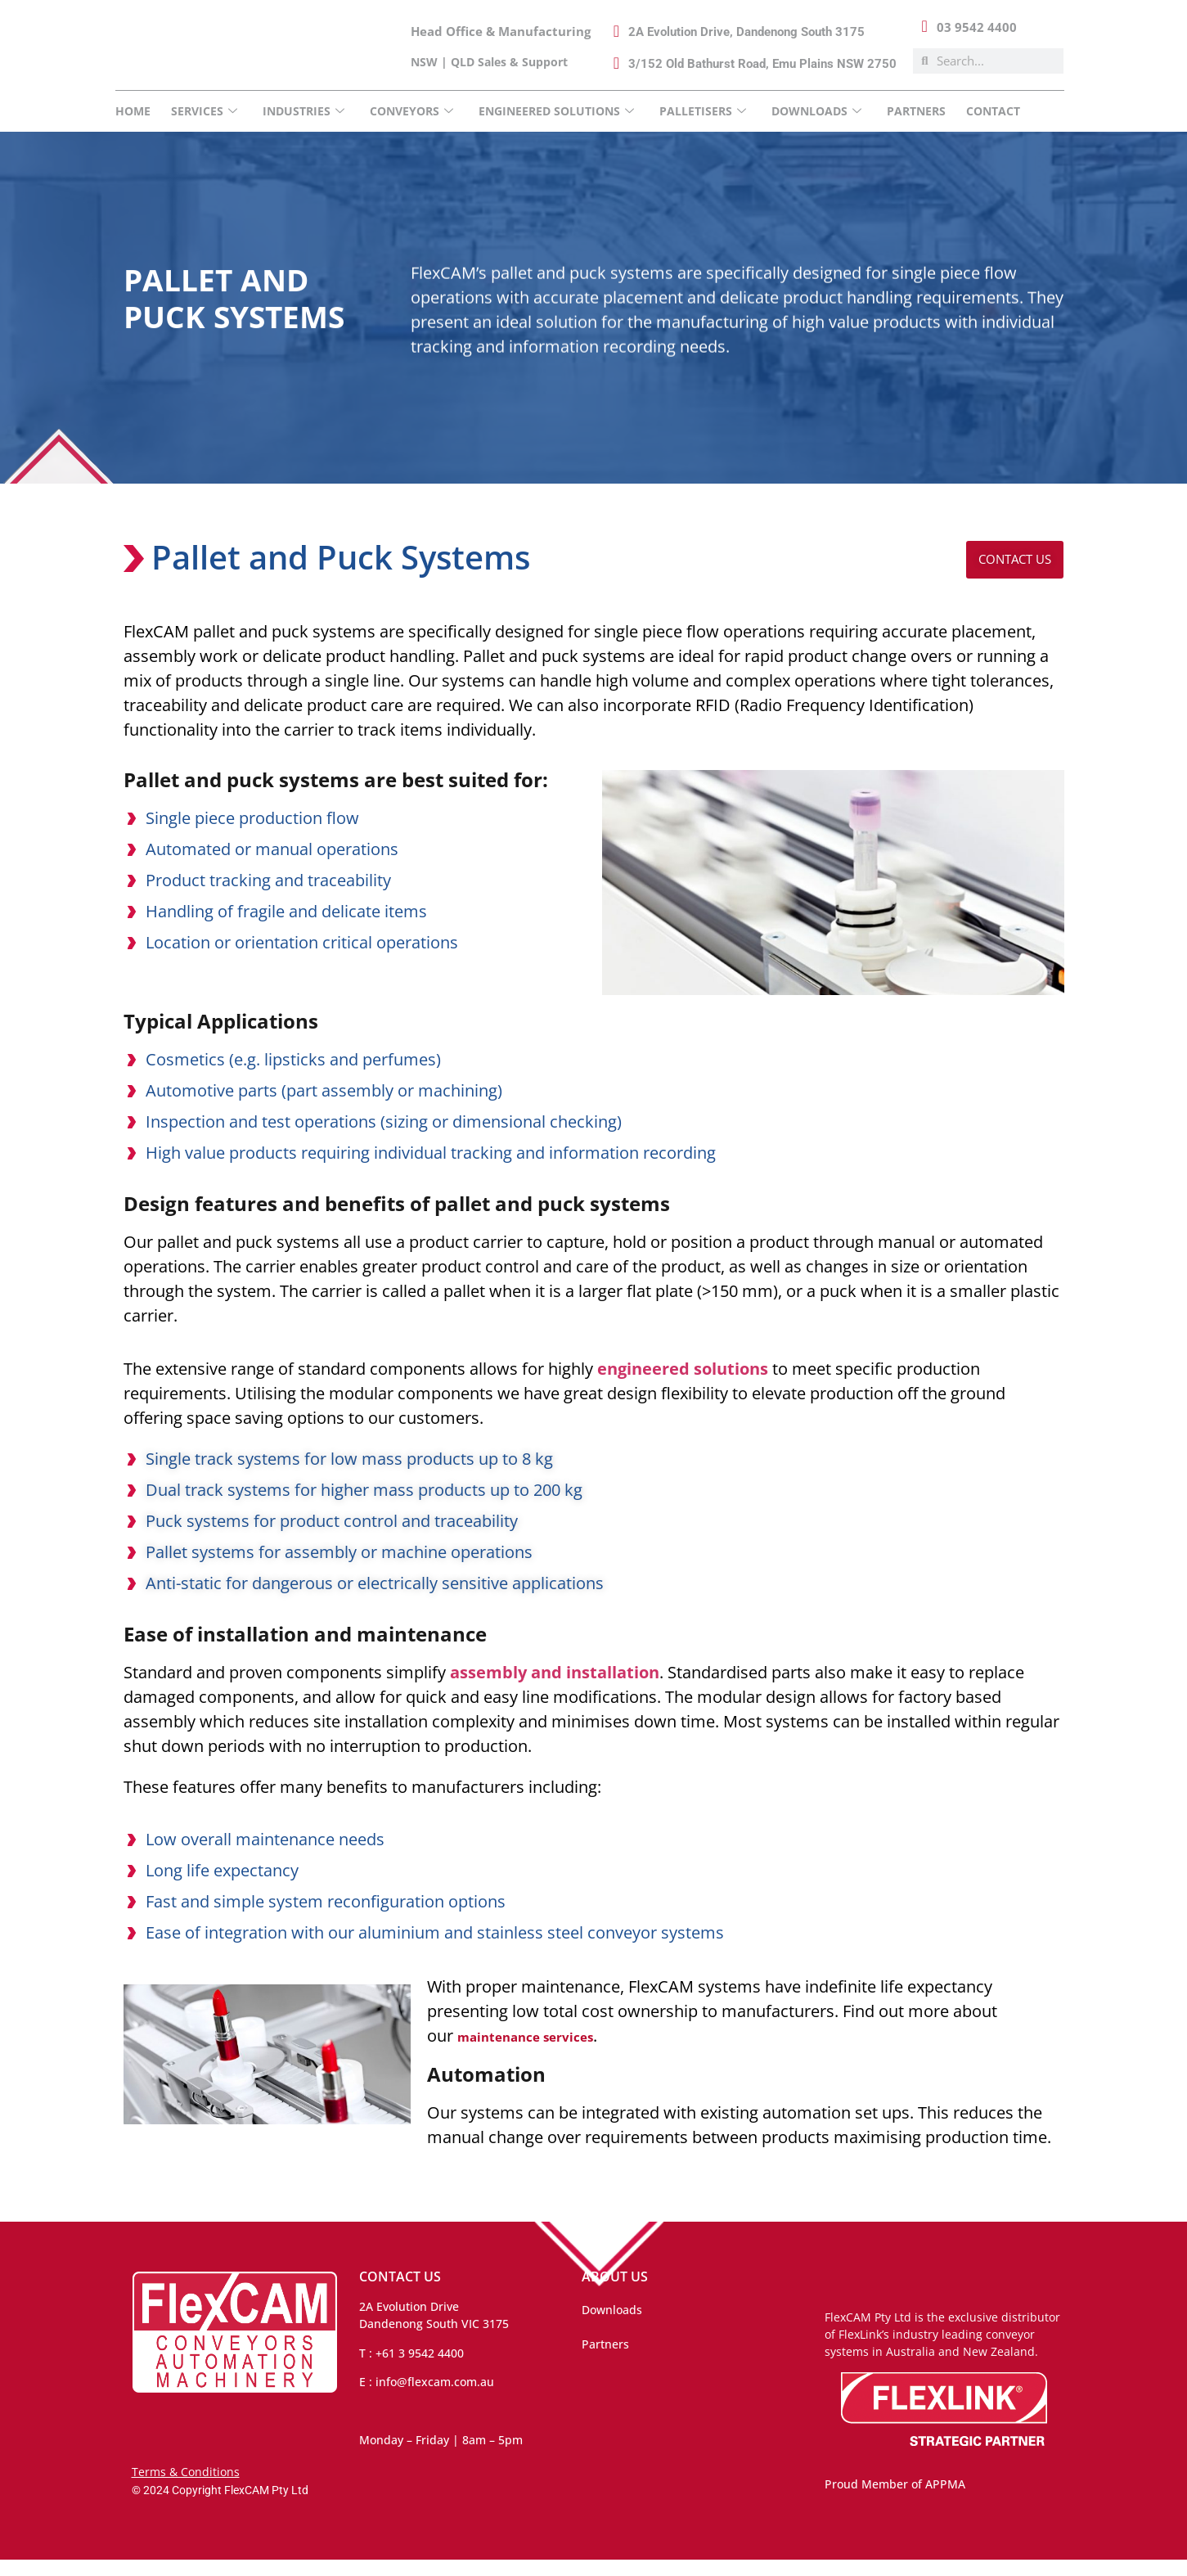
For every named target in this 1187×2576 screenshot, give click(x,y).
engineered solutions (682, 1384)
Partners (916, 111)
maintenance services (546, 2052)
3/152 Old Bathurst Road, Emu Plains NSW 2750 (762, 63)
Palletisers (702, 111)
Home (133, 111)
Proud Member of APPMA (895, 2499)
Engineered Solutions (556, 111)
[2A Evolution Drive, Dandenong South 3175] (616, 31)
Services (204, 111)
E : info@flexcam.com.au (426, 2398)
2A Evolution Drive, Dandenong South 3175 (746, 32)
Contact (993, 111)
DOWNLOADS (816, 111)
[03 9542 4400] (924, 26)
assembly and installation (554, 1688)
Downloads (612, 2326)
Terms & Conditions (186, 2488)
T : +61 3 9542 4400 (411, 2369)
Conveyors (411, 111)
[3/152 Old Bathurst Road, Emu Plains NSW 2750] (616, 63)
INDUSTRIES (303, 111)
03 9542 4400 (977, 27)
